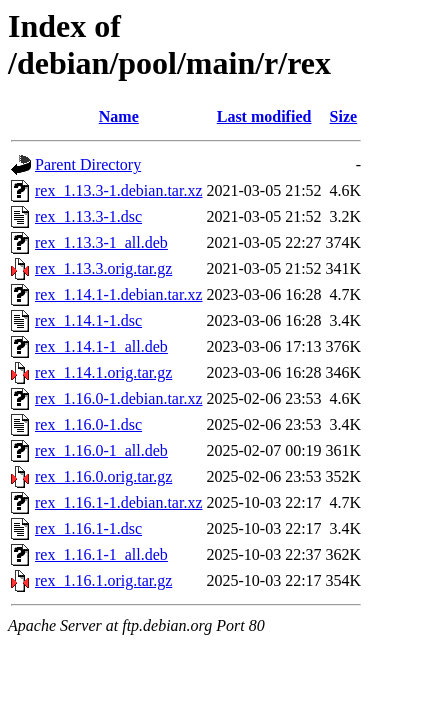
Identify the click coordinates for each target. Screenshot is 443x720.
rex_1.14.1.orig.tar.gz (103, 372)
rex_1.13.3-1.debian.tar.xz (119, 190)
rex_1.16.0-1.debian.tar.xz (119, 398)
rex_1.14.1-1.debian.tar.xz (119, 294)
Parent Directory (88, 164)
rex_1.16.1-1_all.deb (101, 554)
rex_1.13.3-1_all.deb (101, 242)
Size (344, 116)
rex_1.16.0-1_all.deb (101, 450)
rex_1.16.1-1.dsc (88, 528)
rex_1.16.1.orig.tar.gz (103, 580)
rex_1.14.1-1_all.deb (101, 346)
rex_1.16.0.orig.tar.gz (103, 476)
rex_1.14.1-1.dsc (88, 320)
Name (119, 116)
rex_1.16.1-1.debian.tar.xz (119, 502)
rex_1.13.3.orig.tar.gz (103, 268)
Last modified (264, 116)
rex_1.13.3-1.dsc (88, 216)
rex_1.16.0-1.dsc (88, 424)
